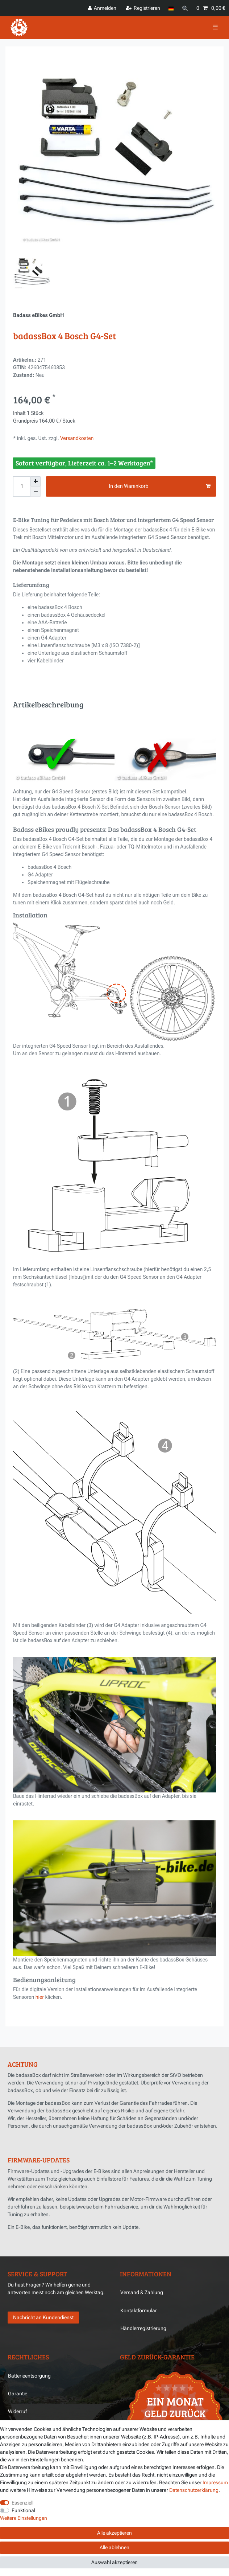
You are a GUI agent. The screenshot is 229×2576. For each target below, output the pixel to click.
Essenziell (22, 2503)
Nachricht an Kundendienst (43, 2317)
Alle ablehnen (114, 2547)
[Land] (171, 8)
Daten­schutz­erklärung (193, 2490)
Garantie (17, 2393)
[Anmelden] (102, 8)
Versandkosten (76, 438)
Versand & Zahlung (141, 2292)
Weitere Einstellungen (23, 2518)
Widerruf (17, 2411)
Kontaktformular (138, 2310)
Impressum (215, 2482)
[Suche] (185, 8)
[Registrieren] (142, 8)
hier (40, 1997)
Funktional (23, 2510)
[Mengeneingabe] (21, 486)
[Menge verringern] (35, 491)
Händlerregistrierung (143, 2328)
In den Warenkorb (160, 486)
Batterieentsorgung (29, 2376)
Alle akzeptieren (114, 2533)
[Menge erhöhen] (35, 481)
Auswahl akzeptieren (114, 2562)
